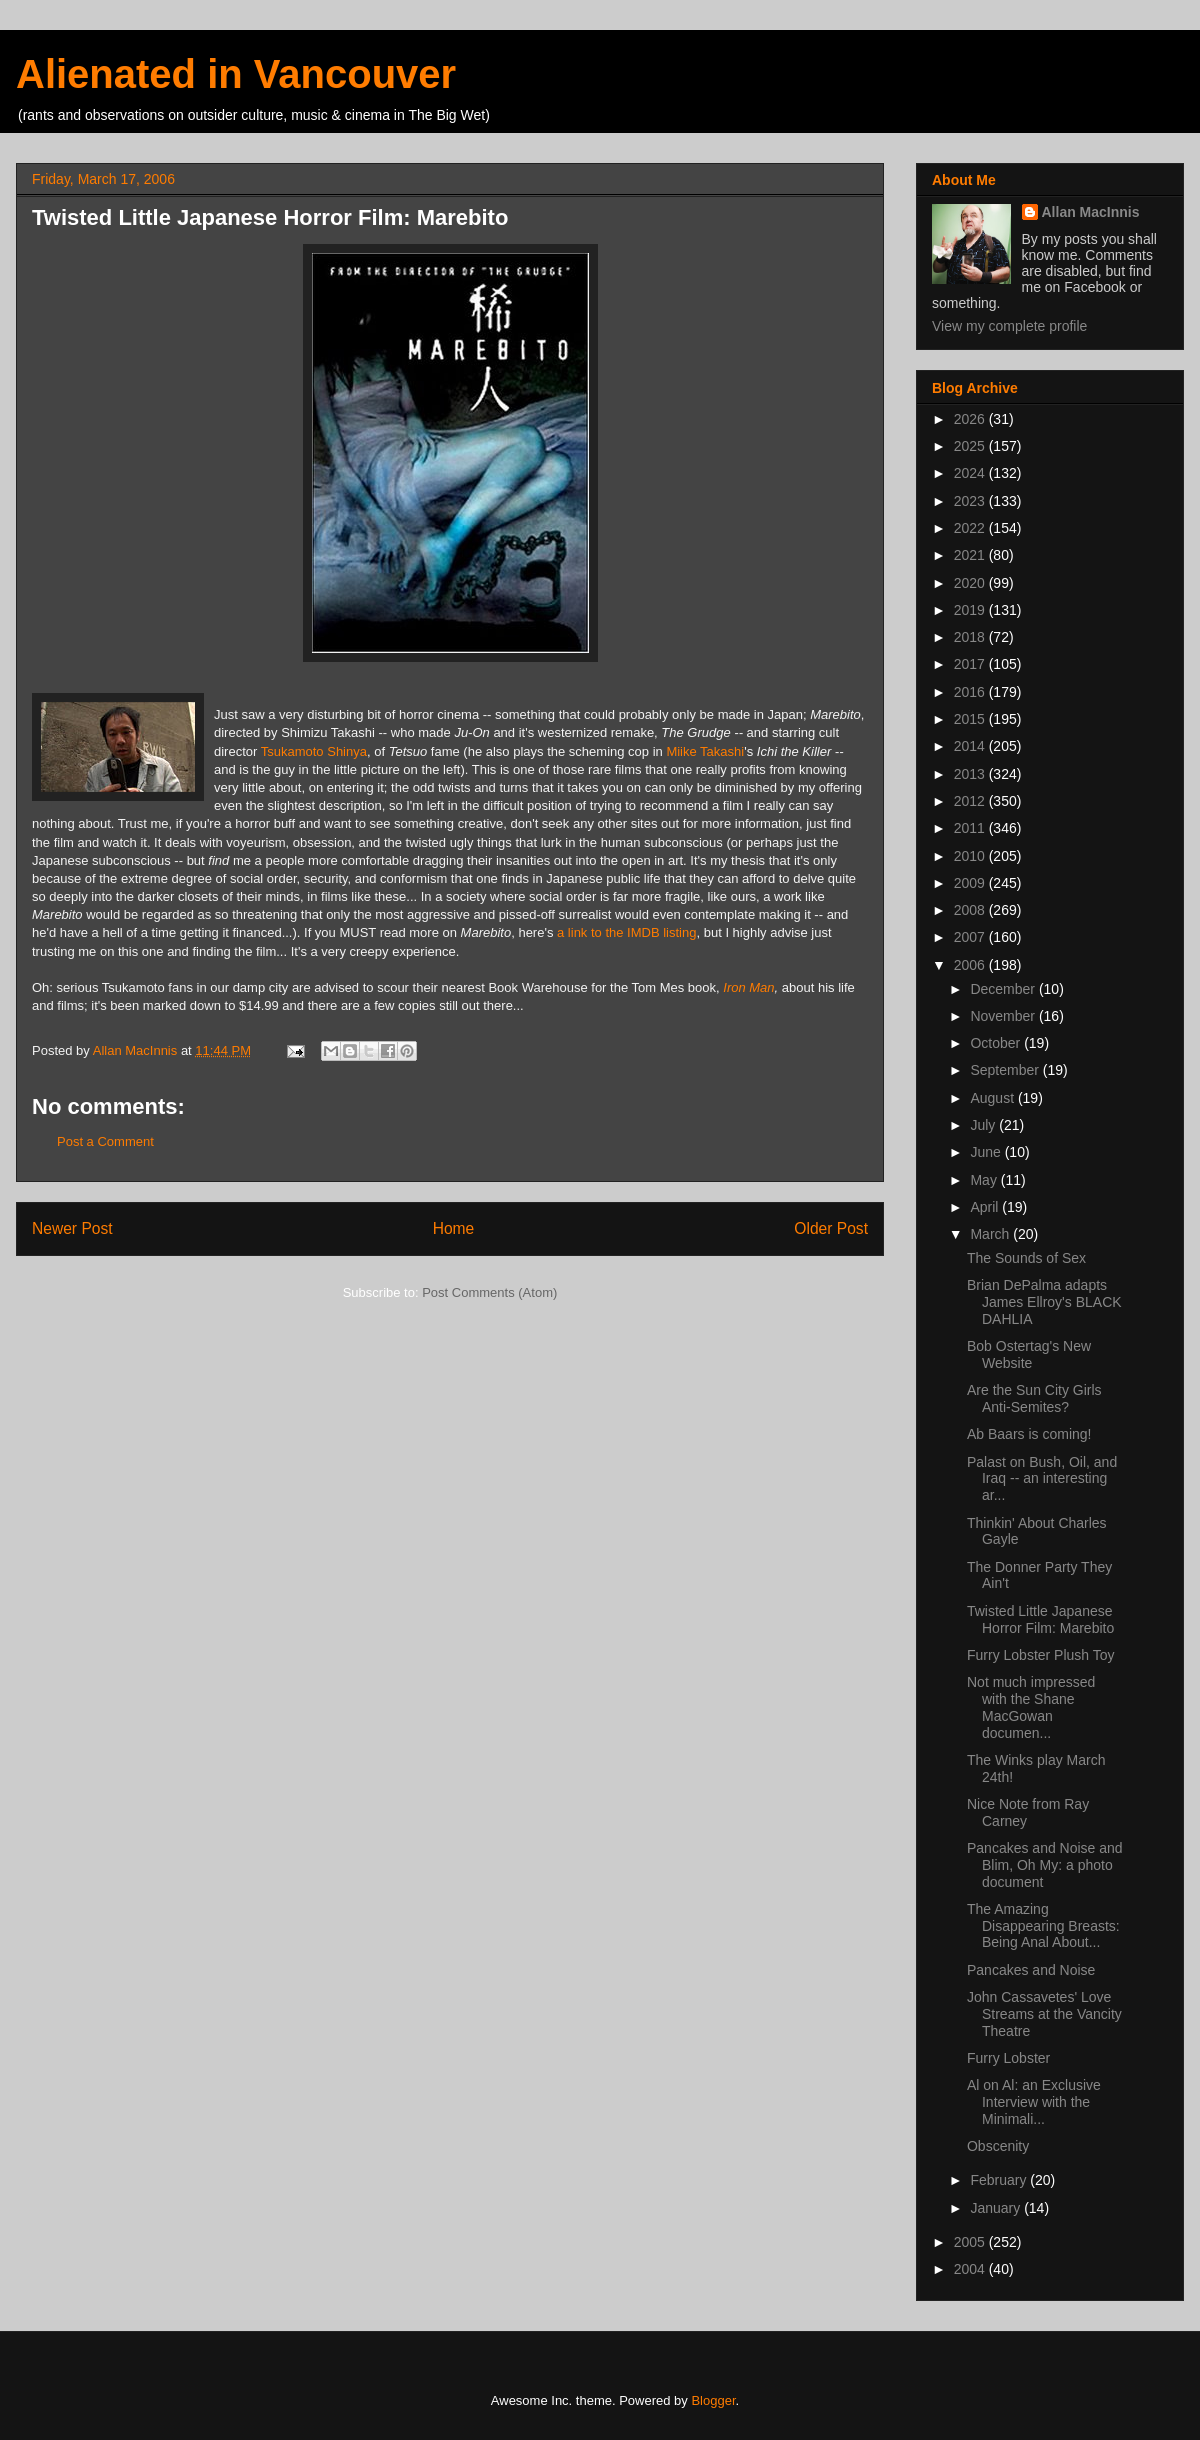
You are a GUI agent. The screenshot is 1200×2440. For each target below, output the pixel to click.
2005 (971, 2242)
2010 (971, 856)
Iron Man (748, 987)
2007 (971, 937)
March (991, 1234)
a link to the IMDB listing (626, 932)
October (997, 1043)
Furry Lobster (1008, 2058)
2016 (971, 692)
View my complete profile (1009, 326)
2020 (971, 583)
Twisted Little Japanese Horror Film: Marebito (1040, 1619)
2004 (971, 2269)
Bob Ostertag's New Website (1029, 1354)
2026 (971, 419)
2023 (971, 501)
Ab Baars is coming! (1029, 1434)
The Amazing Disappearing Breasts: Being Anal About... (1043, 1926)
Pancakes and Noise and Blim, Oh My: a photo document (1045, 1865)
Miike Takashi (705, 751)
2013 (971, 774)
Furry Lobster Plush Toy (1041, 1655)
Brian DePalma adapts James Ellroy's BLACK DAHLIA (1044, 1302)
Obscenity (998, 2146)
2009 (971, 883)
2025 (971, 446)
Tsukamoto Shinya (314, 751)
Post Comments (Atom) (489, 1292)
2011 (971, 828)
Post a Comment (105, 1141)
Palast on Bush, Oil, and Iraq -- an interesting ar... (1042, 1479)
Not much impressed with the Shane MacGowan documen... (1031, 1707)
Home (454, 1228)
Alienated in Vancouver (236, 74)
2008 (971, 910)
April (986, 1207)
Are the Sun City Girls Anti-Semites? (1034, 1398)
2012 (971, 801)
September (1006, 1070)
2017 (971, 664)
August (993, 1098)
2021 (971, 555)
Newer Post (72, 1228)
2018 (971, 637)
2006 (971, 965)
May (985, 1180)
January (997, 2208)
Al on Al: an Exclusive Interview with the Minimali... (1034, 2102)
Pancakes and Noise (1031, 1970)
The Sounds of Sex (1026, 1258)
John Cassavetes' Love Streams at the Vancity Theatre (1044, 2014)
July (984, 1125)
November (1004, 1016)
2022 (971, 528)
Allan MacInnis (1091, 212)
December (1004, 989)
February (1000, 2180)
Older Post (831, 1228)
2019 (971, 610)
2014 (971, 746)
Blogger (713, 2400)
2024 (971, 473)
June (987, 1152)
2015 (971, 719)
